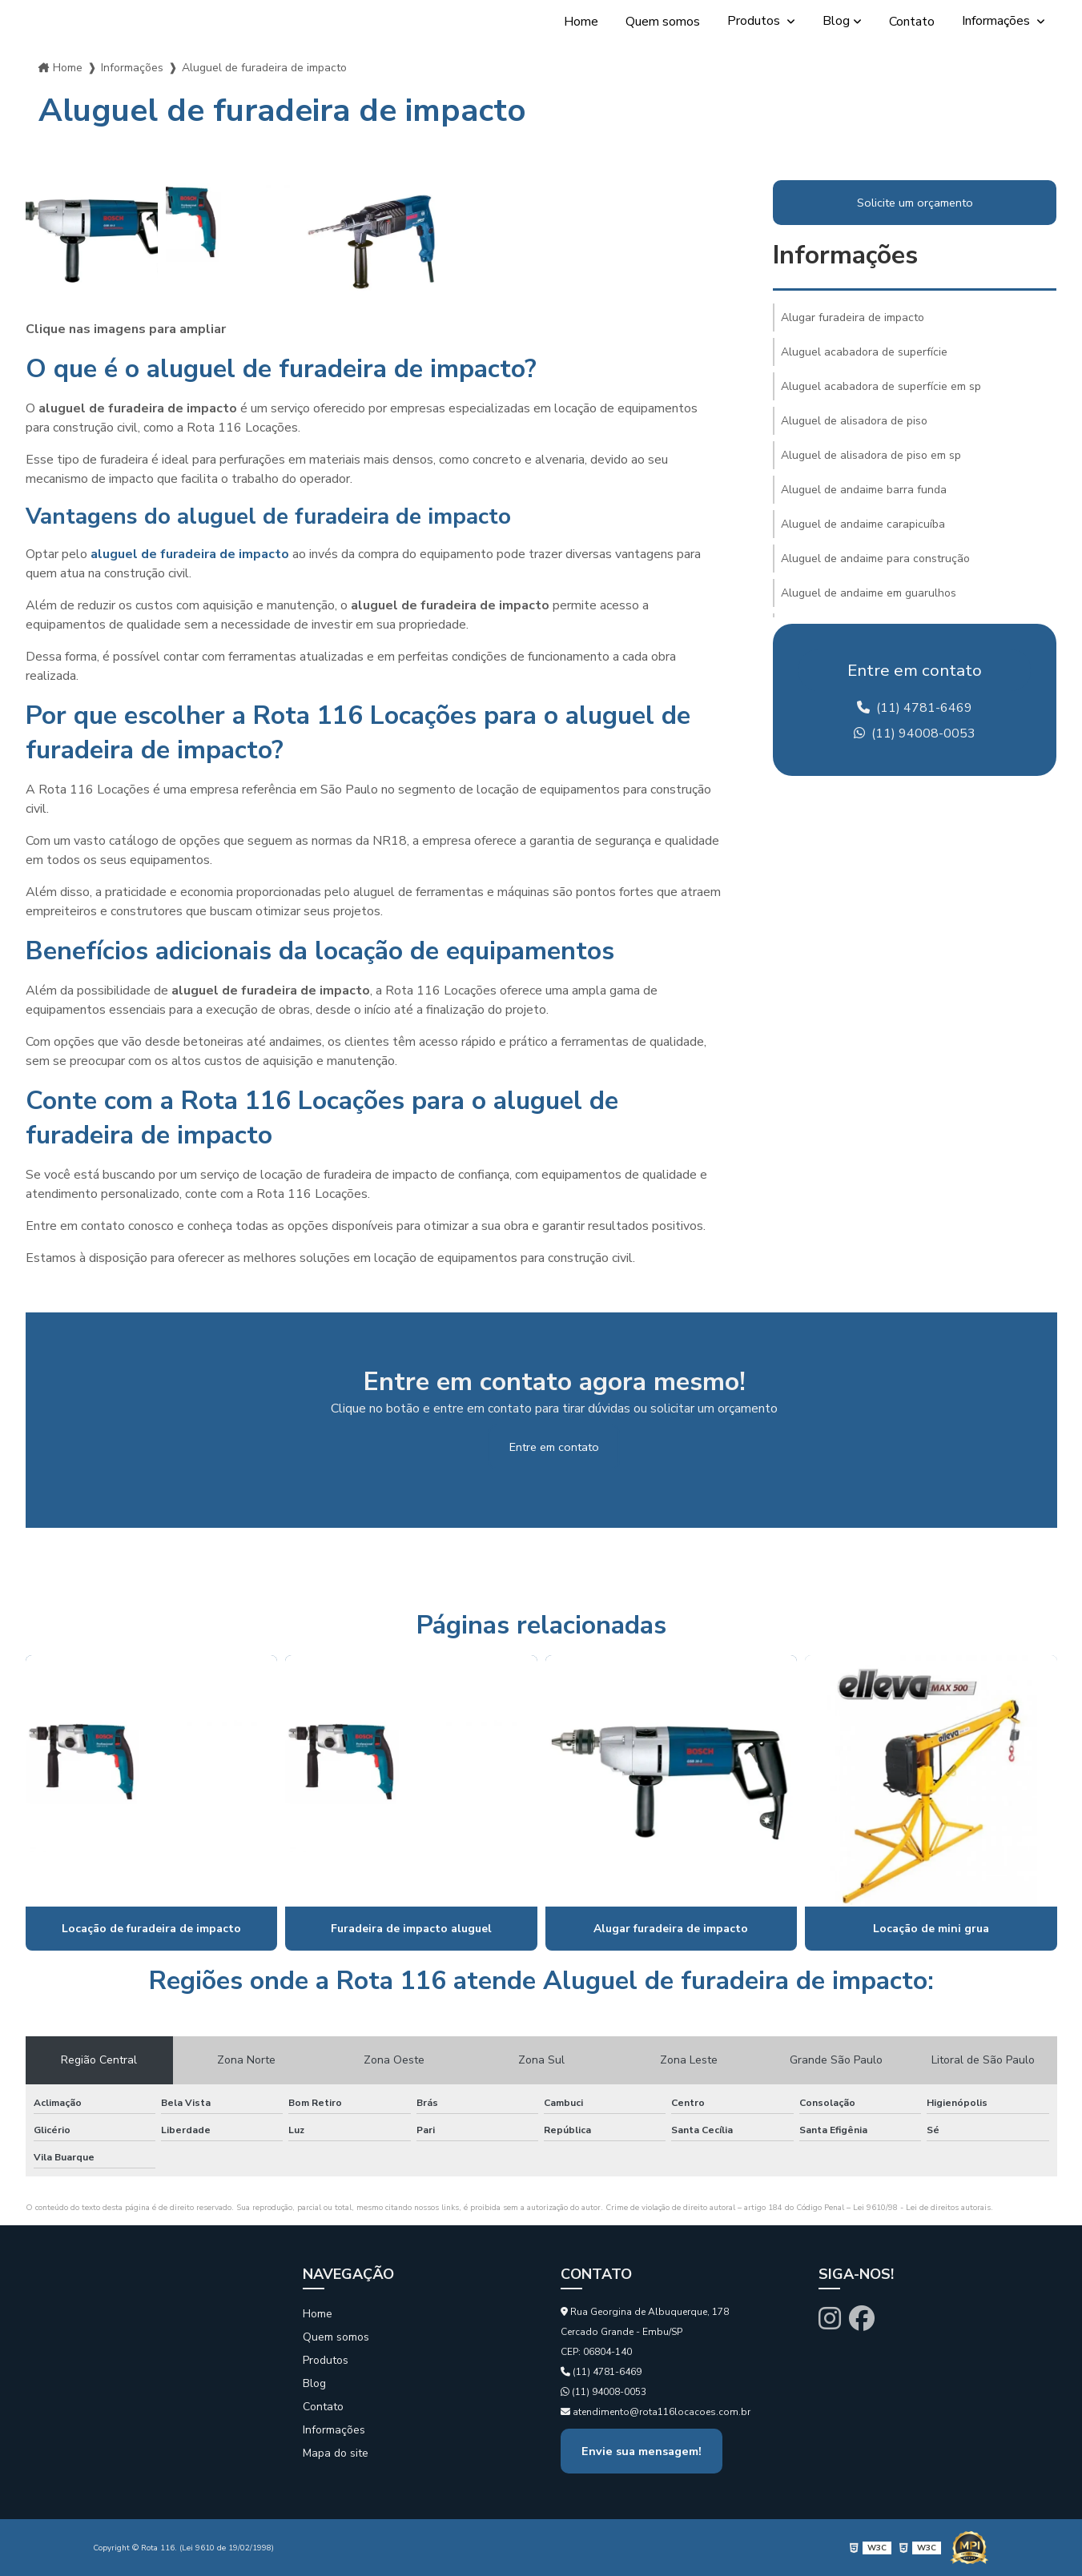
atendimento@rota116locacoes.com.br (655, 2411)
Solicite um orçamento (915, 203)
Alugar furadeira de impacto (852, 317)
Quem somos (662, 21)
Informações (997, 21)
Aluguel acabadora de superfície (864, 352)
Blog (836, 21)
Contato (912, 21)
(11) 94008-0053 (914, 733)
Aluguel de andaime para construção (875, 558)
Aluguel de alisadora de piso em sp (871, 455)
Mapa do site (335, 2453)
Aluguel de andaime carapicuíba (863, 524)
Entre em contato (554, 1447)
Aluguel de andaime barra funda (864, 489)
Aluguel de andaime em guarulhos (868, 593)
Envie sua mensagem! (641, 2451)
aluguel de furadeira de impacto (190, 554)
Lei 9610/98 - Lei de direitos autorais (922, 2207)
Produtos (755, 21)
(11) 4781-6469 (914, 708)
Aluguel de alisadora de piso (854, 420)
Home (581, 21)
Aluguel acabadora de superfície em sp (881, 386)
